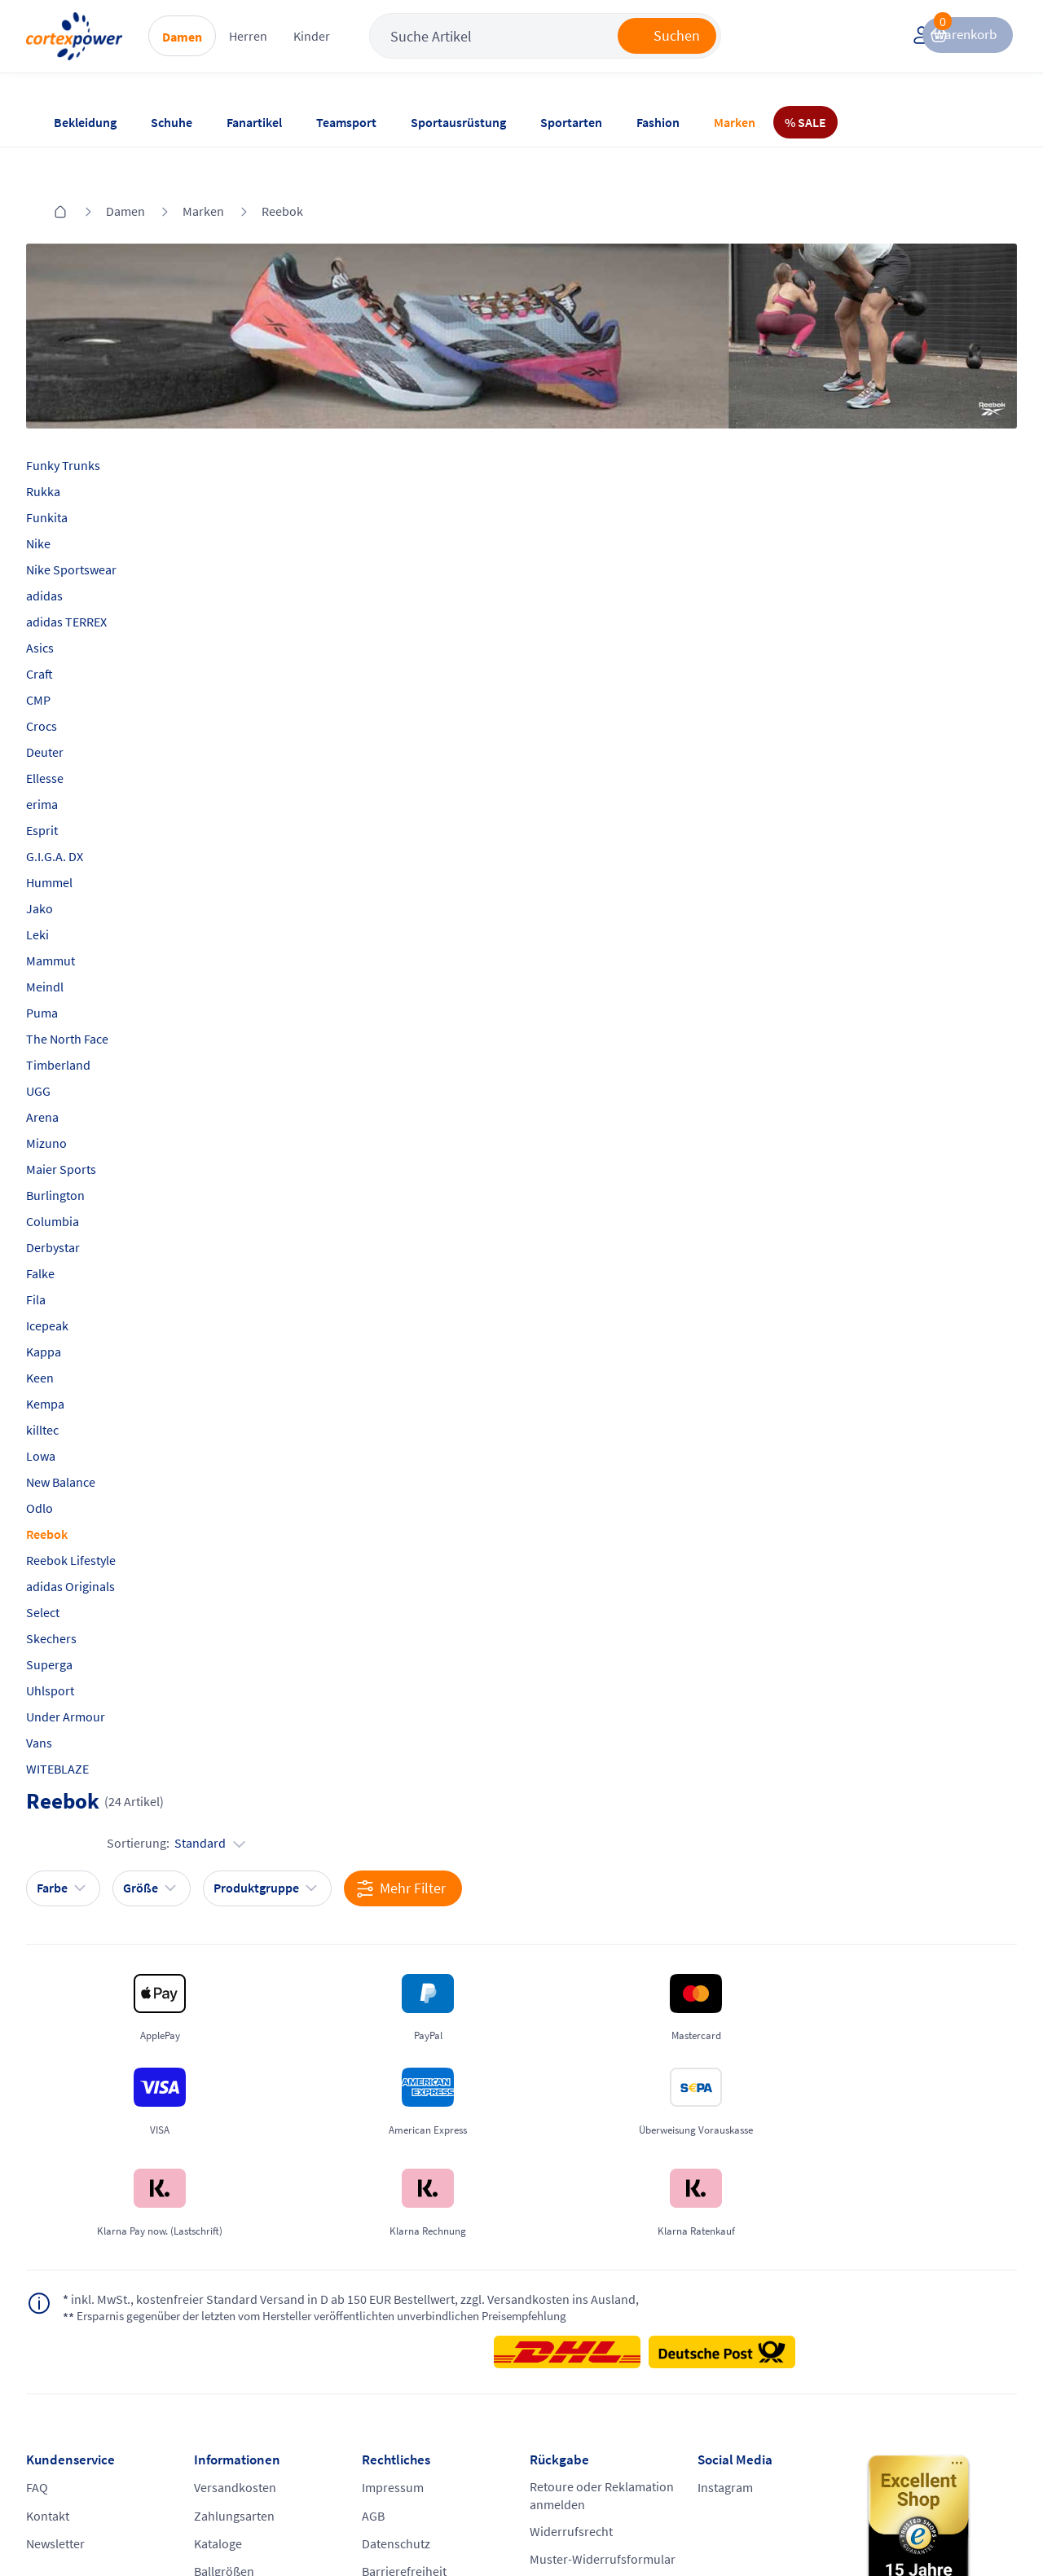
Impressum (402, 2278)
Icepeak (73, 1283)
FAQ (63, 2278)
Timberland (84, 1022)
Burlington (81, 1153)
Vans (65, 1700)
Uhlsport (76, 1648)
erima (68, 762)
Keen (66, 1335)
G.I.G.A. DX (80, 814)
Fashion (658, 122)
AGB (382, 2309)
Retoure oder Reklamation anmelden (593, 2287)
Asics (66, 605)
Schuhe (171, 122)
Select (69, 1570)
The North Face (93, 996)
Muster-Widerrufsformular (581, 2367)
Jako (65, 866)
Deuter (71, 709)
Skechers (77, 1596)
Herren (300, 49)
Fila (62, 1257)
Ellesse (71, 736)
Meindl (71, 944)
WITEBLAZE (83, 1726)
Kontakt (73, 2309)
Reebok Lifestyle (97, 1518)
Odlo (65, 1465)
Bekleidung (85, 122)
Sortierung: (921, 477)
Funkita (73, 475)
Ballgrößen (241, 2371)
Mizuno (72, 1100)
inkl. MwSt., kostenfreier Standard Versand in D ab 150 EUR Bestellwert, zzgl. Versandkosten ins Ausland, (300, 2085)
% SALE (805, 122)
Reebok (282, 178)
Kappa (69, 1309)
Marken (734, 122)
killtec (68, 1387)
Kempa (71, 1361)
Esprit (68, 788)
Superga (75, 1622)
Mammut (76, 918)
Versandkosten (252, 2278)
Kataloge (235, 2340)
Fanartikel (254, 122)
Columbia (78, 1179)
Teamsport (346, 122)
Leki (63, 892)
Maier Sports (87, 1127)
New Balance (86, 1439)
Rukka (69, 449)
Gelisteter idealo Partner (653, 2496)
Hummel (75, 840)
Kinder (363, 49)
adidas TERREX (92, 579)
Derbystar (79, 1205)
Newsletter (81, 2340)
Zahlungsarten (251, 2309)
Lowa (66, 1413)
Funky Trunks (89, 423)
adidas (70, 553)
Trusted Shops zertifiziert (441, 2496)
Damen (234, 50)
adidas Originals (96, 1544)
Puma (68, 970)
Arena (68, 1074)
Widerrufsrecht (571, 2327)
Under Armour (91, 1674)
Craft (65, 631)
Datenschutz (405, 2340)
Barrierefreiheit (413, 2371)
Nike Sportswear (97, 527)
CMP (64, 657)
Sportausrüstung (458, 122)
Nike (64, 501)
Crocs (67, 683)
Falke (66, 1231)
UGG (64, 1048)
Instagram (716, 2278)
